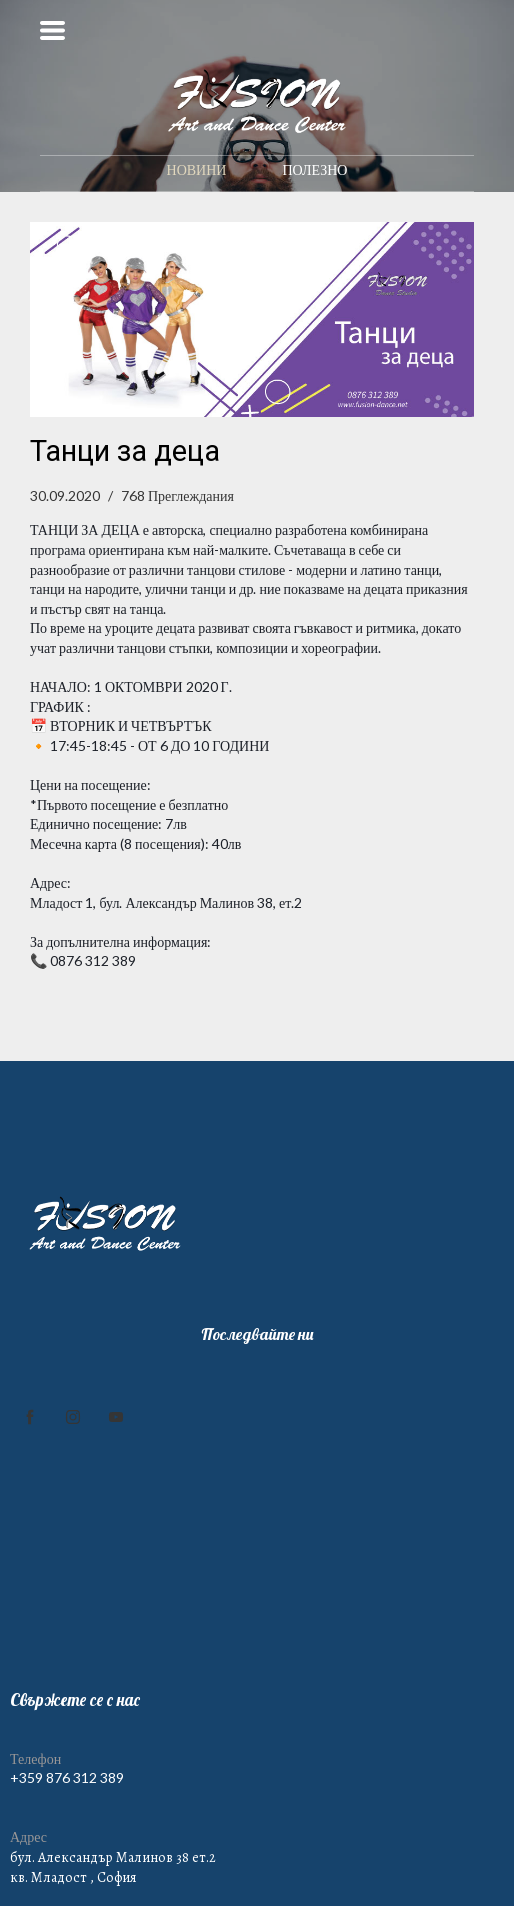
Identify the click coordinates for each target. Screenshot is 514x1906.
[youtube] (116, 1417)
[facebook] (30, 1417)
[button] (52, 30)
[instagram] (73, 1417)
